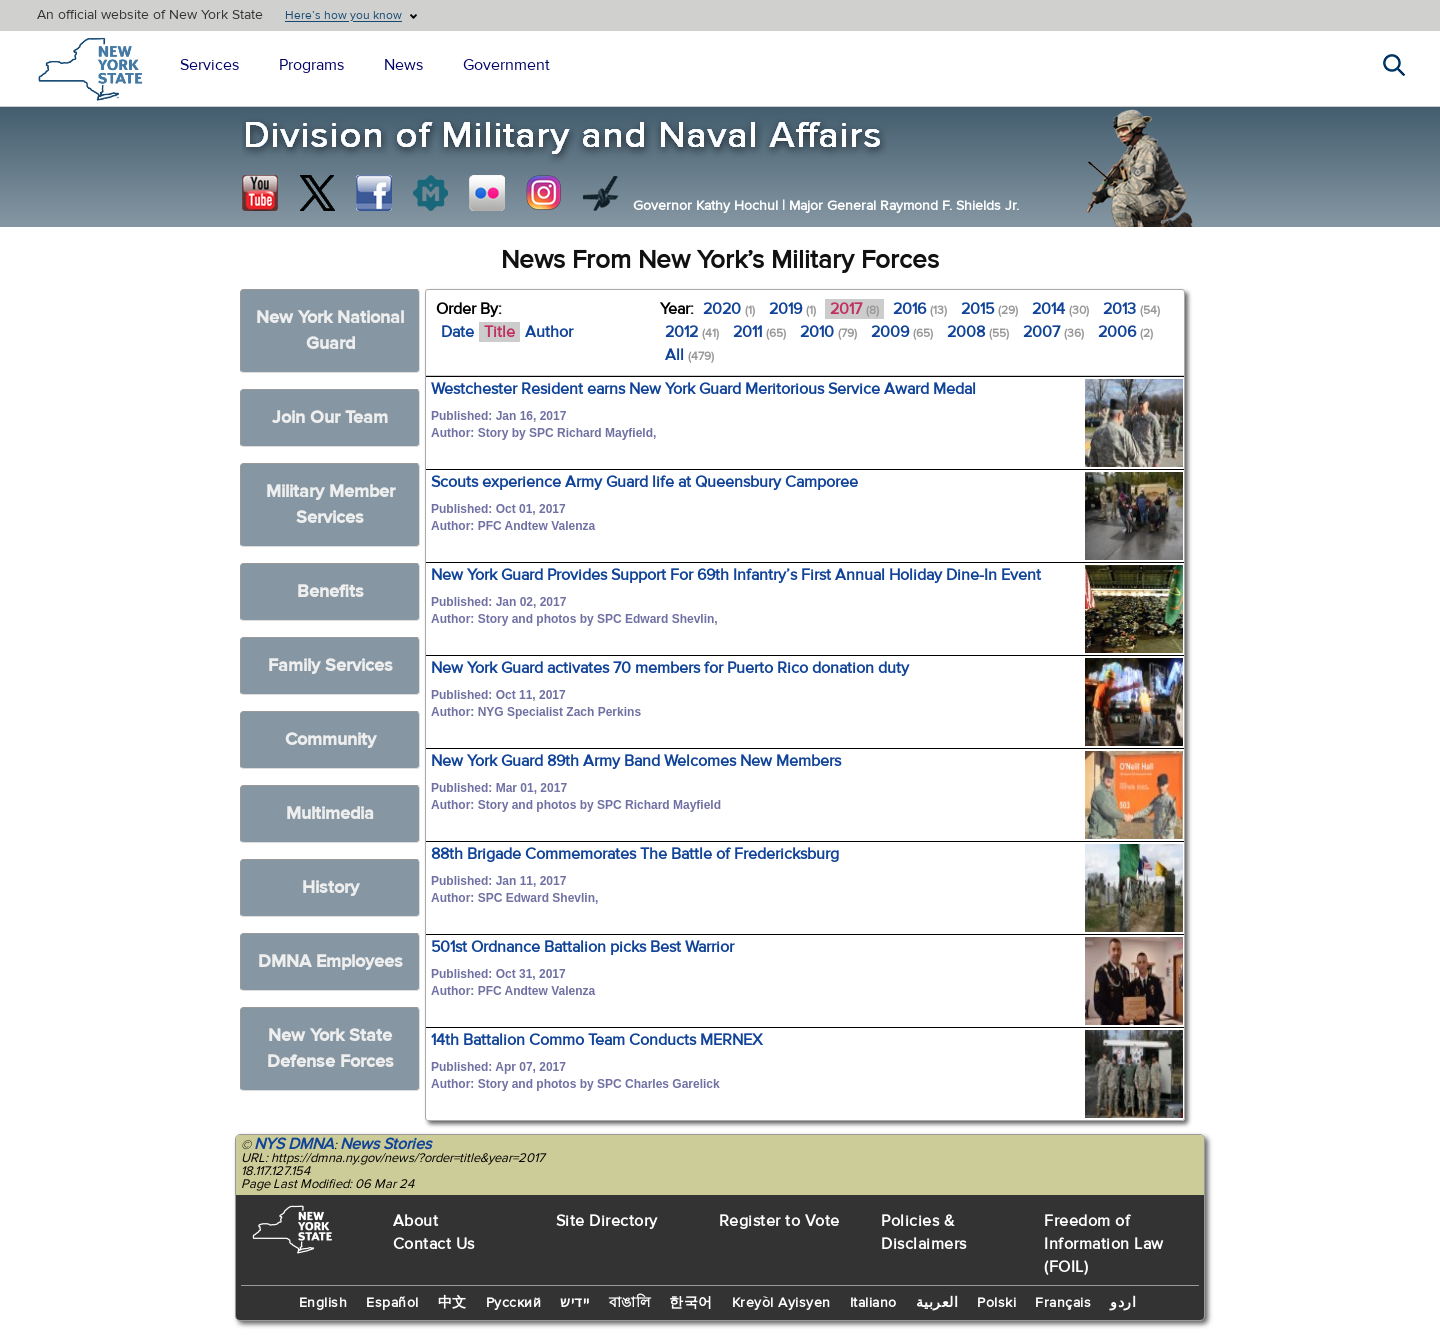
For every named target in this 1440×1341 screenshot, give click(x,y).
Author (549, 332)
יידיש (575, 1303)
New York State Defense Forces (330, 1048)
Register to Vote (779, 1221)
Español (392, 1303)
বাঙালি (630, 1303)
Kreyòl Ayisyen (781, 1303)
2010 (828, 332)
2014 (1060, 309)
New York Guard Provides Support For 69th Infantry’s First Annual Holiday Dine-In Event (736, 575)
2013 (1131, 309)
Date (457, 332)
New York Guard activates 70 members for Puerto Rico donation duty (670, 668)
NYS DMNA (294, 1144)
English (323, 1303)
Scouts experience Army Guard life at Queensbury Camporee (644, 482)
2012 (692, 332)
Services (209, 65)
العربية (937, 1303)
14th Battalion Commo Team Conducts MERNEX (596, 1040)
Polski (996, 1303)
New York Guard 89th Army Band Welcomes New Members (636, 761)
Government (506, 65)
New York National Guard (330, 330)
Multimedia (330, 813)
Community (330, 739)
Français (1063, 1303)
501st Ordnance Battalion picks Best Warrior (582, 947)
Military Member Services (330, 504)
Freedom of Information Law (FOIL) (1104, 1244)
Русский (514, 1303)
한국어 (691, 1303)
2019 (792, 309)
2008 (978, 332)
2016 (920, 309)
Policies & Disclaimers (924, 1232)
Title (499, 332)
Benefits (330, 591)
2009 (902, 332)
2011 (759, 332)
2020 (729, 309)
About (416, 1221)
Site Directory (607, 1221)
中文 (452, 1303)
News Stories (385, 1144)
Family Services (330, 665)
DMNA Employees (330, 961)
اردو (1123, 1303)
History (330, 887)
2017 (854, 309)
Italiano (873, 1303)
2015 (989, 309)
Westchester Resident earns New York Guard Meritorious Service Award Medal (703, 389)
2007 (1053, 332)
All (689, 355)
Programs (311, 65)
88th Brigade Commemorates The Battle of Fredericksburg (635, 854)
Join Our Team (330, 417)
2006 (1125, 332)
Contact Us (434, 1244)
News (403, 65)
